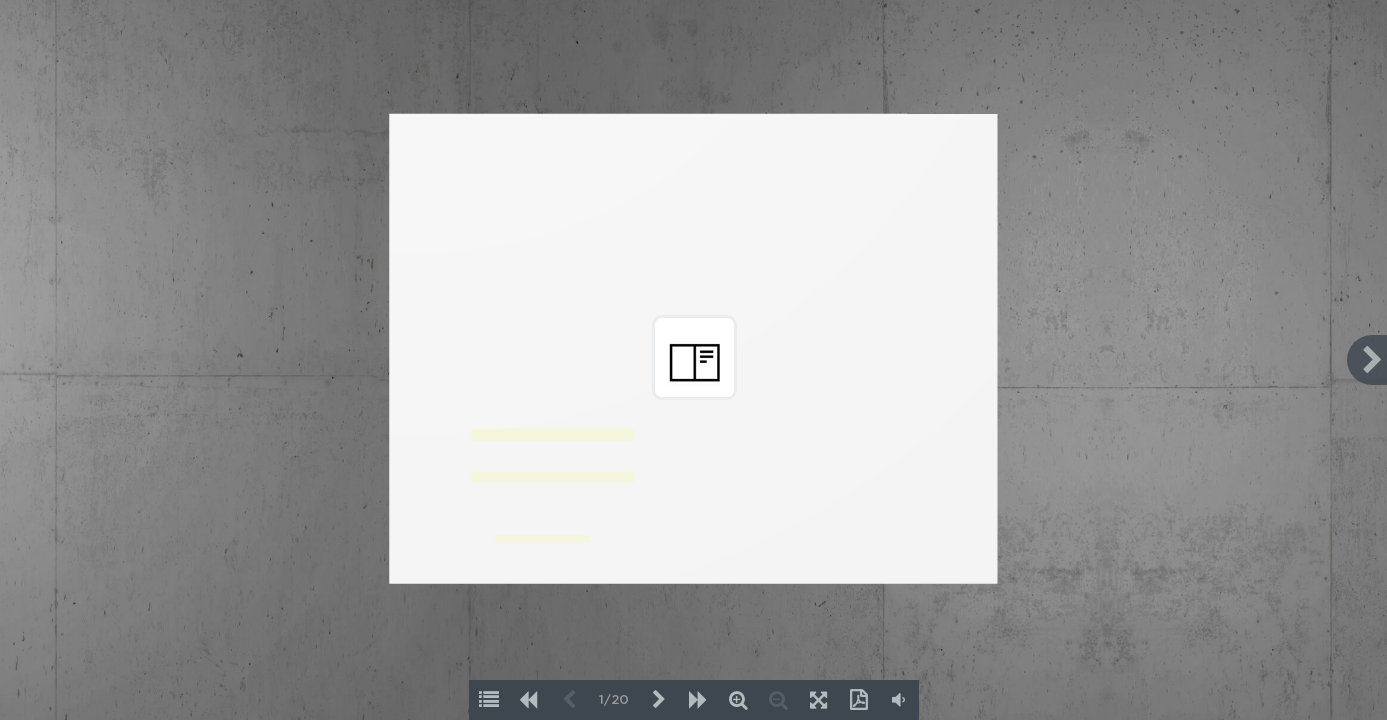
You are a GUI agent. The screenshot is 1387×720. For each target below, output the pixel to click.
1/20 (614, 700)
